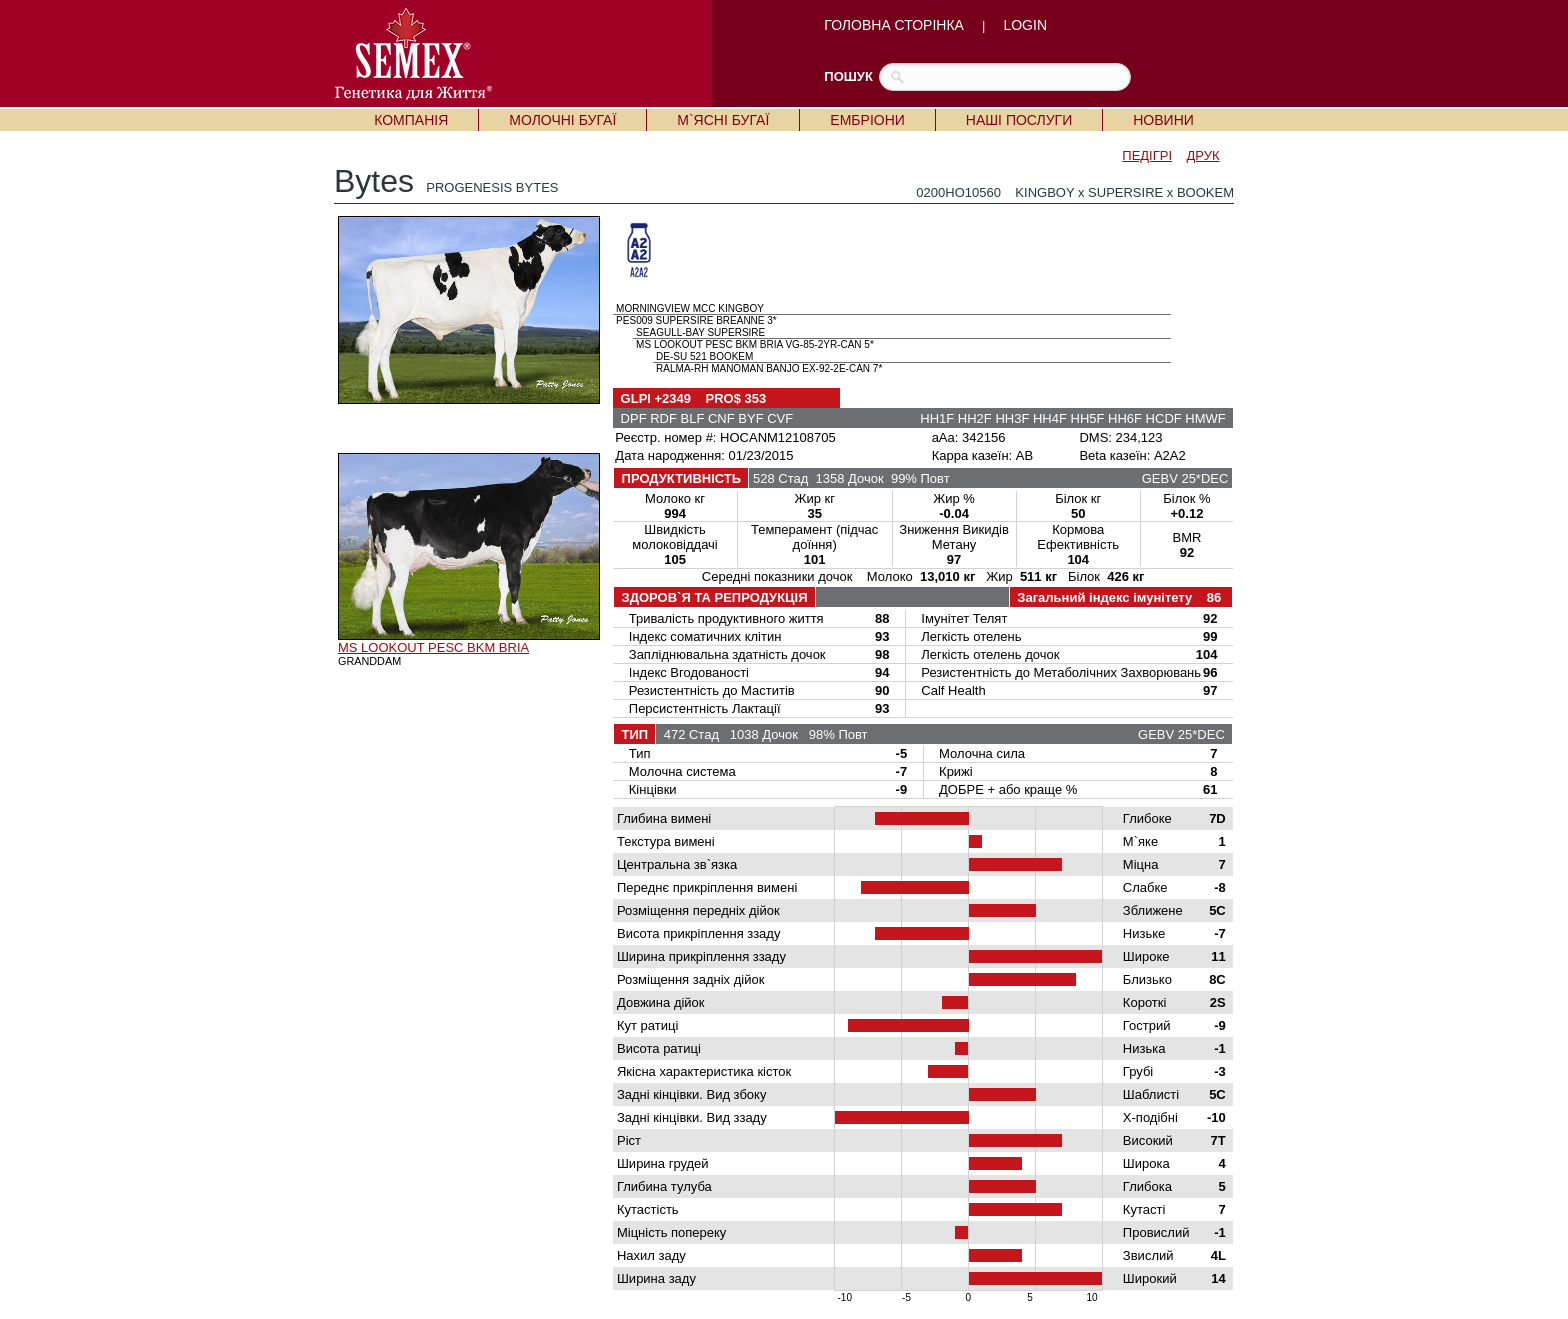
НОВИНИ (1163, 120)
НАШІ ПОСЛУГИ (1019, 120)
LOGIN (1025, 25)
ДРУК (1203, 155)
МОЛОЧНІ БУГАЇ (562, 120)
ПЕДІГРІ (1147, 155)
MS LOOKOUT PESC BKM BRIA (433, 647)
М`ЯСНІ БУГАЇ (723, 120)
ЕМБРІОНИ (867, 120)
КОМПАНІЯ (411, 120)
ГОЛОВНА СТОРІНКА (894, 25)
